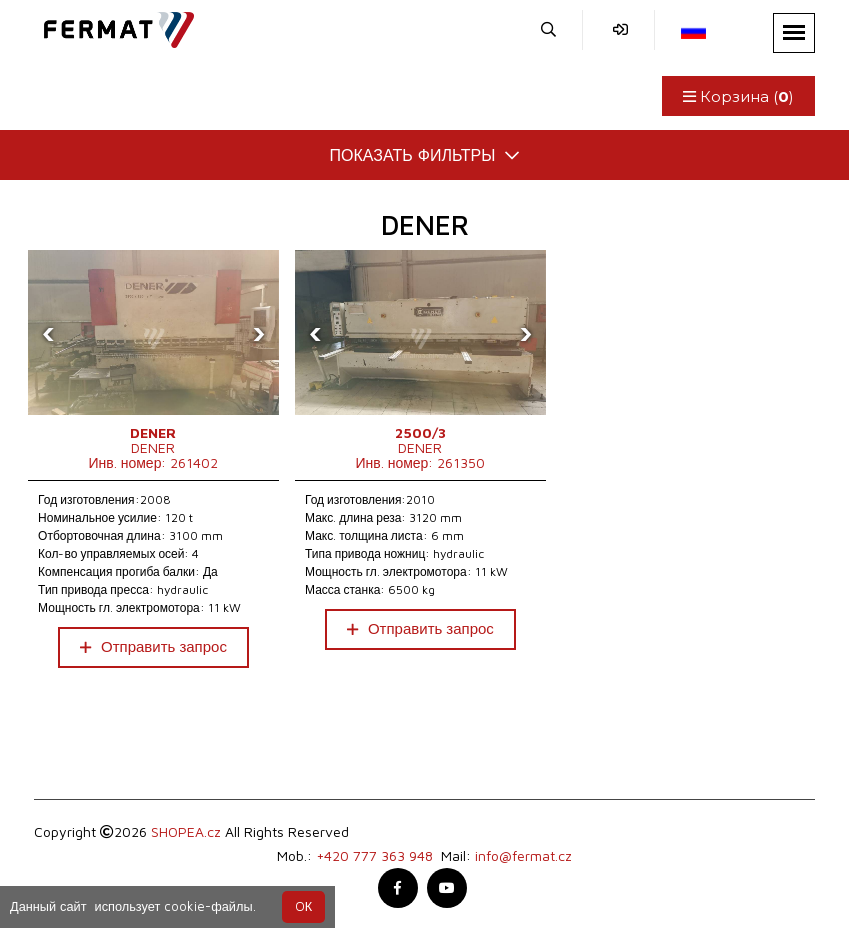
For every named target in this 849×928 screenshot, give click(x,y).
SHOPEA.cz (186, 831)
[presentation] (48, 333)
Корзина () (738, 96)
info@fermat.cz (523, 855)
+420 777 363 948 (374, 855)
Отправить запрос (153, 646)
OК (303, 906)
